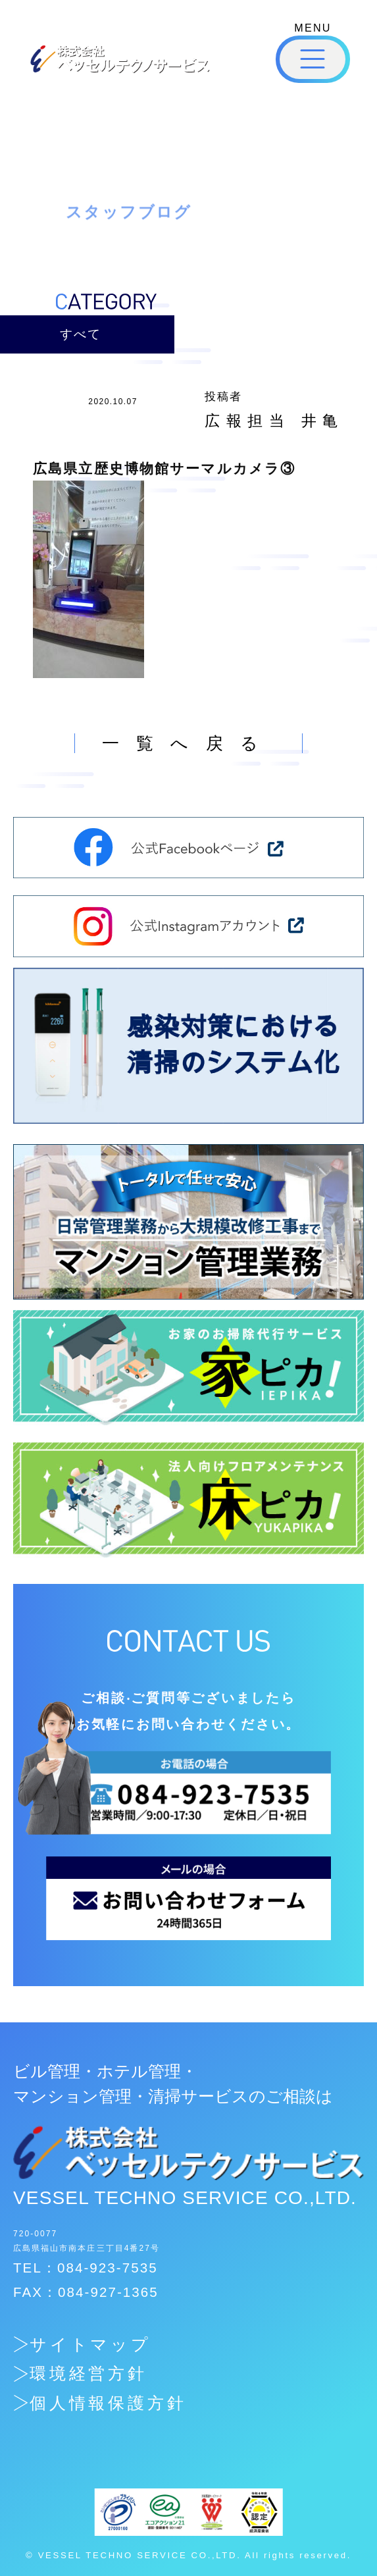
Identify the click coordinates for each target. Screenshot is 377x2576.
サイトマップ (91, 2344)
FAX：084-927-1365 (86, 2292)
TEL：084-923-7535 (85, 2267)
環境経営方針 (89, 2373)
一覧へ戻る (189, 743)
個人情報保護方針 (109, 2403)
